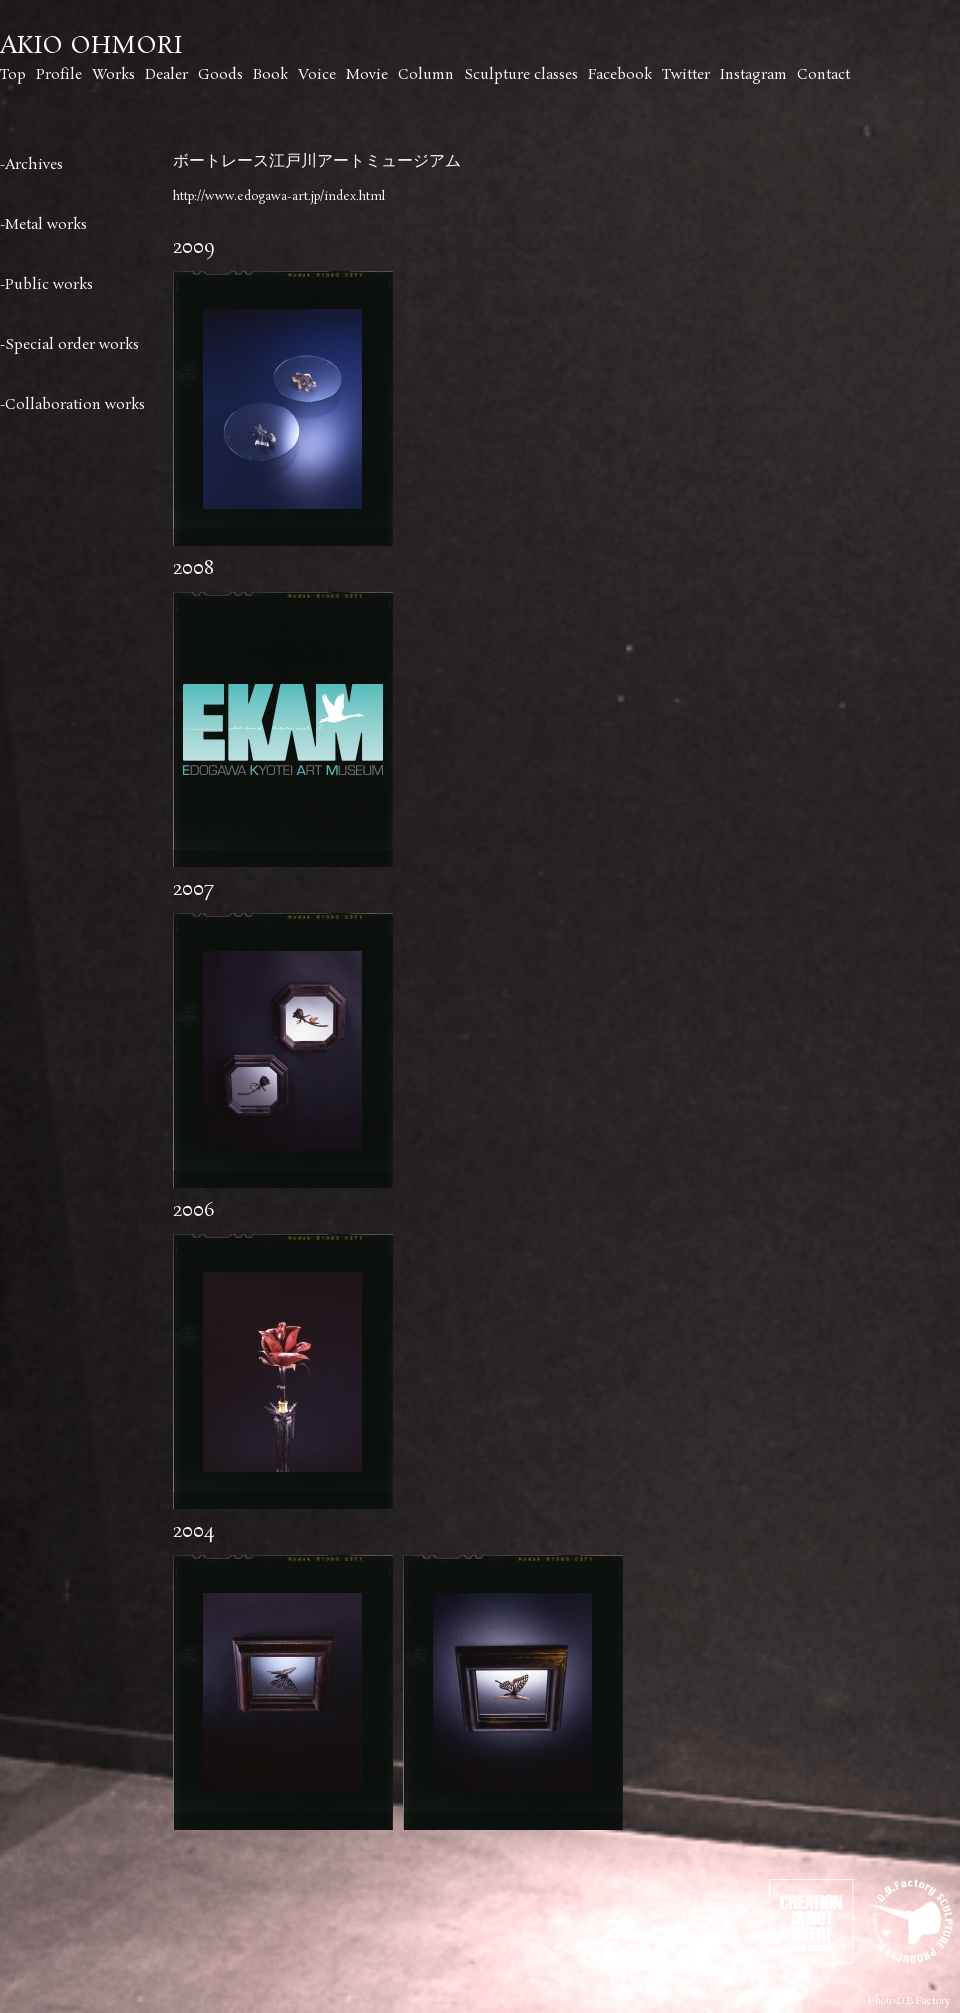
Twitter (686, 75)
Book (270, 75)
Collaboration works (75, 405)
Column (426, 75)
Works (113, 75)
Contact (823, 75)
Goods (220, 75)
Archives (34, 165)
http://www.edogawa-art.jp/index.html (279, 196)
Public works (49, 285)
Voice (317, 75)
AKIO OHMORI (91, 46)
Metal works (46, 225)
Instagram (753, 75)
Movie (367, 75)
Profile (59, 75)
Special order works (72, 345)
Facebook (620, 75)
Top (13, 75)
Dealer (166, 75)
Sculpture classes (521, 75)
